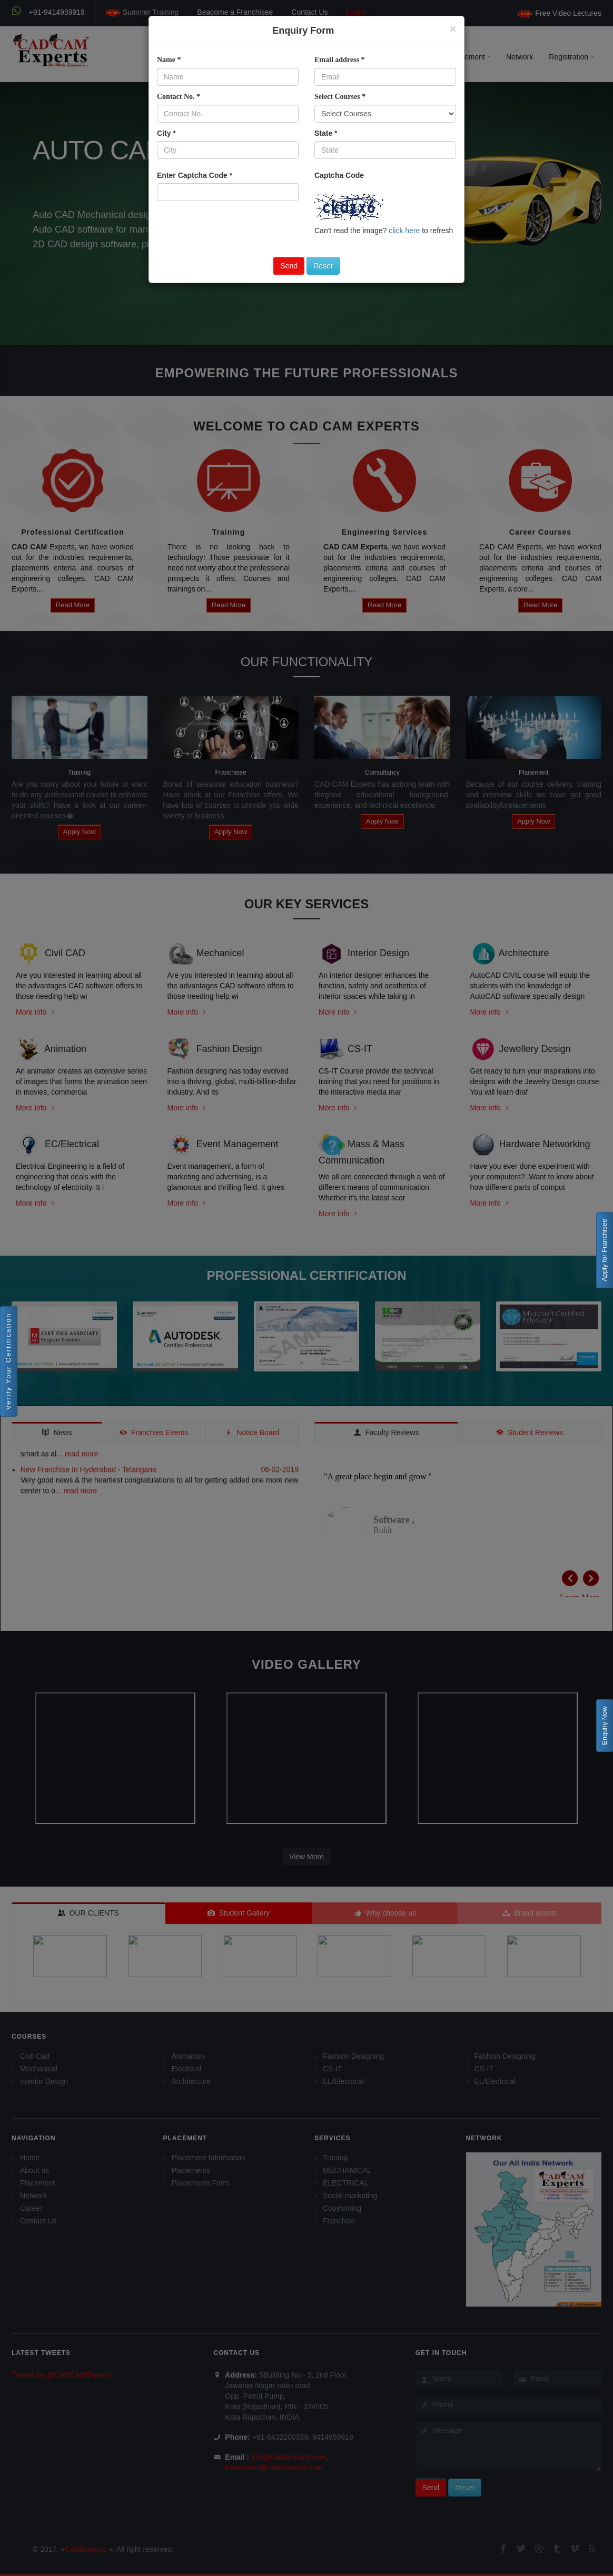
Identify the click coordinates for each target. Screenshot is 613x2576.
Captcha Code (339, 175)
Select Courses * (339, 97)
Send (289, 266)
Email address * (339, 60)
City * (166, 133)
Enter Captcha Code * (194, 175)
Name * (169, 60)
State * (326, 133)
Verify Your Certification (8, 1361)
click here (404, 230)
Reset (323, 266)
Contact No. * (178, 97)
